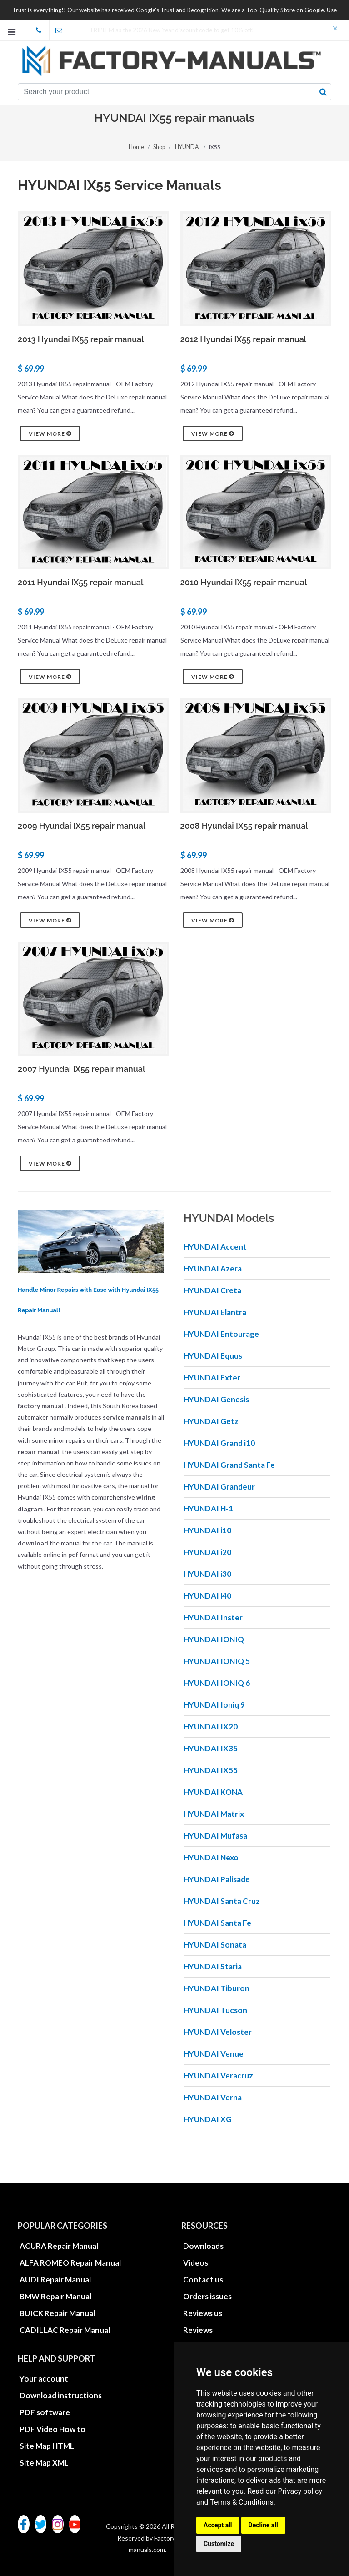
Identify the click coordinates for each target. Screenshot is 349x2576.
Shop (159, 147)
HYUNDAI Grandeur (219, 1486)
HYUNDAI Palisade (217, 1879)
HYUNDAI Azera (213, 1268)
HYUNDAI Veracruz (218, 2075)
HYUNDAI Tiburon (216, 1988)
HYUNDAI (187, 147)
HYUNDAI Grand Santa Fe (229, 1465)
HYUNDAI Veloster (218, 2032)
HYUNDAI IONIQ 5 (217, 1661)
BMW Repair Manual (55, 2296)
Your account (44, 2378)
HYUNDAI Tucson (215, 2010)
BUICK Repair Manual (57, 2313)
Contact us (203, 2279)
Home (137, 147)
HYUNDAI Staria (213, 1966)
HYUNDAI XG (208, 2119)
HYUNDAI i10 (207, 1530)
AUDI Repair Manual (55, 2279)
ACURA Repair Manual (59, 2246)
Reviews (198, 2330)
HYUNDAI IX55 (211, 1770)
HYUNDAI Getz (211, 1421)
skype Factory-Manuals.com (42, 30)
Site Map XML (44, 2462)
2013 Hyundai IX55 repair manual (81, 339)
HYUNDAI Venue (214, 2053)
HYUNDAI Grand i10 (219, 1443)
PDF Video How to (52, 2429)
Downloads (203, 2246)
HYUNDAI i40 (207, 1595)
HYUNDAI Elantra (215, 1312)
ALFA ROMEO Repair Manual (70, 2262)
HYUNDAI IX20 (211, 1726)
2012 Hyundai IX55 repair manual (243, 339)
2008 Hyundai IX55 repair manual (244, 826)
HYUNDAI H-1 (208, 1508)
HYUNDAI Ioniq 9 (214, 1704)
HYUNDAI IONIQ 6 (217, 1683)
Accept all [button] (218, 2525)
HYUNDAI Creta (212, 1290)
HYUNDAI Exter (212, 1377)
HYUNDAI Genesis (216, 1399)
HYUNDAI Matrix (214, 1814)
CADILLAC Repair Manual (65, 2330)
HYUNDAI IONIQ (214, 1639)
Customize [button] (219, 2543)
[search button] (323, 92)
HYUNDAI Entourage (221, 1334)
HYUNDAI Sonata (215, 1944)
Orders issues (207, 2296)
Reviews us (202, 2313)
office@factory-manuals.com (62, 30)
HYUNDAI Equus (213, 1355)
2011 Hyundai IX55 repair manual (80, 582)
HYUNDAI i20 (207, 1552)
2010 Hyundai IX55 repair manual (243, 582)
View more (50, 433)
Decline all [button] (263, 2525)
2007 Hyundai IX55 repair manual (81, 1069)
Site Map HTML (47, 2446)
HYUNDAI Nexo (211, 1857)
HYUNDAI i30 (207, 1574)
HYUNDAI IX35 (211, 1748)
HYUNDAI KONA (213, 1792)
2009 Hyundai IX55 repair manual (81, 826)
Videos (195, 2262)
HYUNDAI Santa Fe (217, 1923)
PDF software (45, 2412)
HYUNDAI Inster (213, 1617)
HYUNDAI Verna (213, 2097)
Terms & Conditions (242, 2502)
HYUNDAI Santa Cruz (222, 1901)
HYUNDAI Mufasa (215, 1835)
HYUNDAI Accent (215, 1246)
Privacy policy (300, 2491)
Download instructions (61, 2395)
